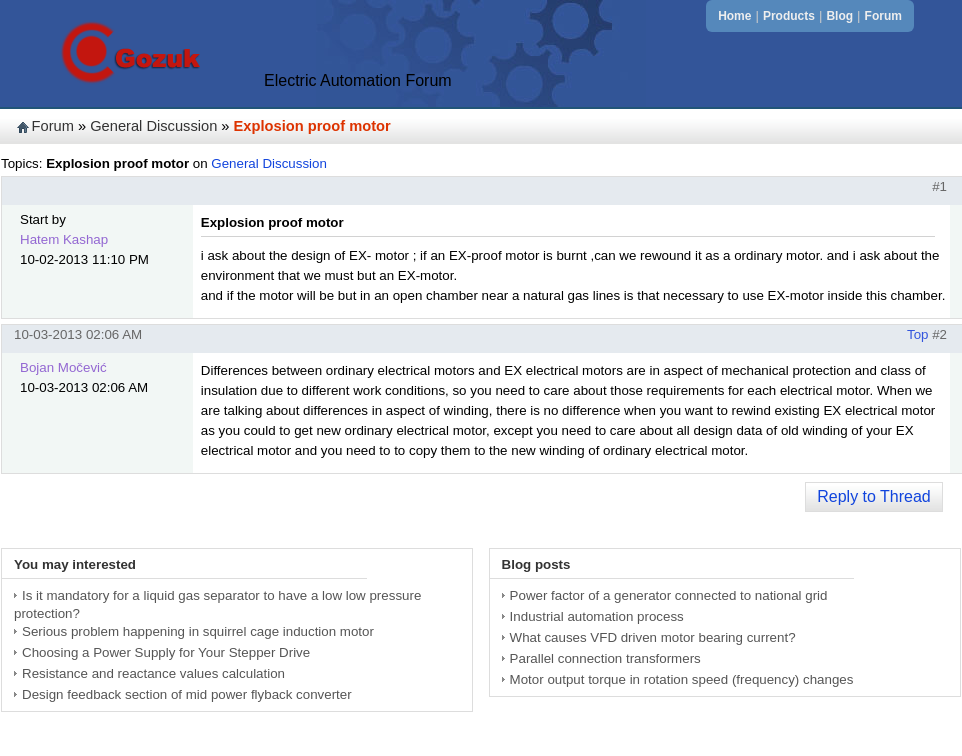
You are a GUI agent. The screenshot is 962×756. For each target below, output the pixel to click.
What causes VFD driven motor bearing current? (653, 637)
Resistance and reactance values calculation (153, 673)
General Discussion (153, 126)
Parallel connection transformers (605, 658)
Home (734, 16)
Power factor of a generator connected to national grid (669, 595)
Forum (883, 16)
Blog (839, 16)
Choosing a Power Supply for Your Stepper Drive (166, 652)
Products (789, 16)
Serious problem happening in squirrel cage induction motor (198, 631)
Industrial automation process (597, 616)
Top (918, 334)
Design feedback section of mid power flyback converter (187, 694)
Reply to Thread (874, 496)
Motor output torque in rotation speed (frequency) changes (682, 679)
